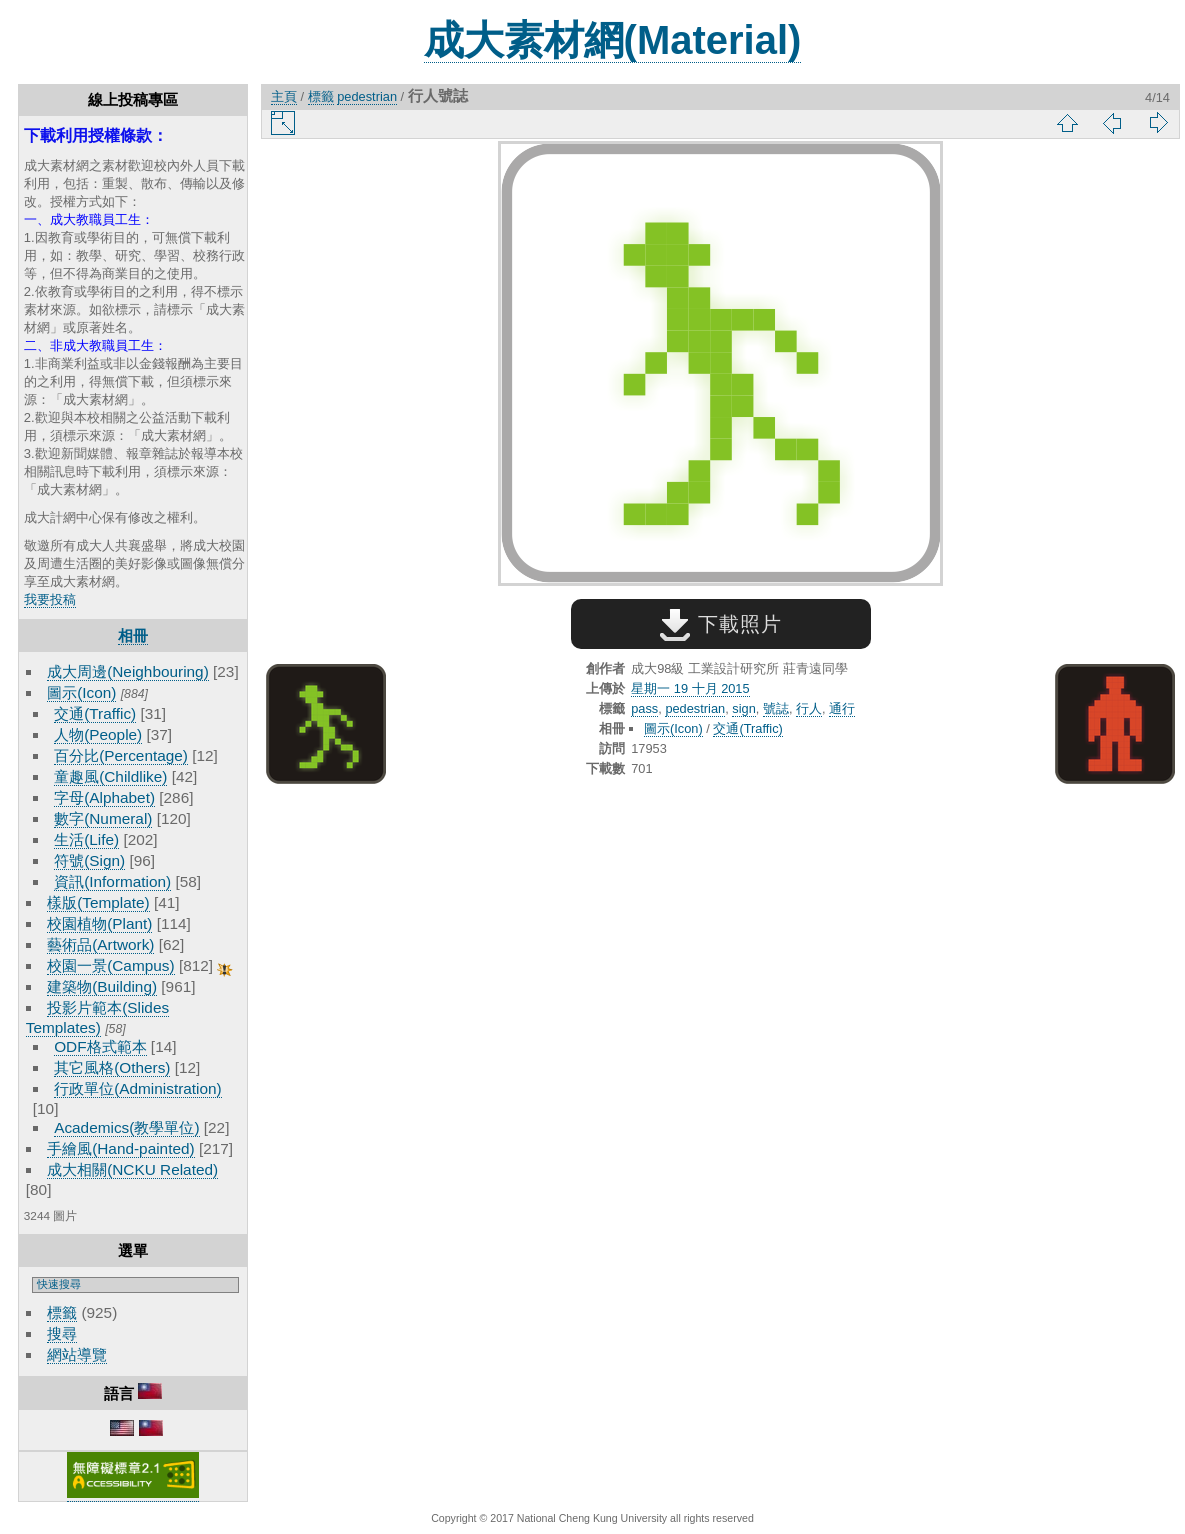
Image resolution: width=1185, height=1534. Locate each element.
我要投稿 (50, 599)
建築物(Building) (102, 986)
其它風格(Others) (112, 1067)
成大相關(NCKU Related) (132, 1169)
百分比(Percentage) (121, 755)
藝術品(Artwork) (100, 944)
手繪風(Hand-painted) (120, 1148)
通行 (842, 708)
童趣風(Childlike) (110, 776)
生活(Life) (86, 839)
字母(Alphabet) (104, 797)
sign (743, 708)
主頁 (284, 96)
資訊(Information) (112, 881)
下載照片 (720, 624)
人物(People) (98, 734)
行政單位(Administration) (138, 1088)
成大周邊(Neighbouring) (128, 671)
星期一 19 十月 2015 (690, 688)
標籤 (62, 1312)
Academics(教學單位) (126, 1127)
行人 (809, 708)
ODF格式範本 (100, 1046)
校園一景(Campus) (110, 965)
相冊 (133, 635)
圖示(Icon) (81, 692)
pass (644, 708)
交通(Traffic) (95, 713)
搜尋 (62, 1333)
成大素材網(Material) (613, 40)
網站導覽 (77, 1354)
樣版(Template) (98, 902)
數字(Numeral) (103, 818)
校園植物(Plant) (99, 923)
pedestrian (367, 96)
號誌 (776, 708)
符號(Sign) (89, 860)
